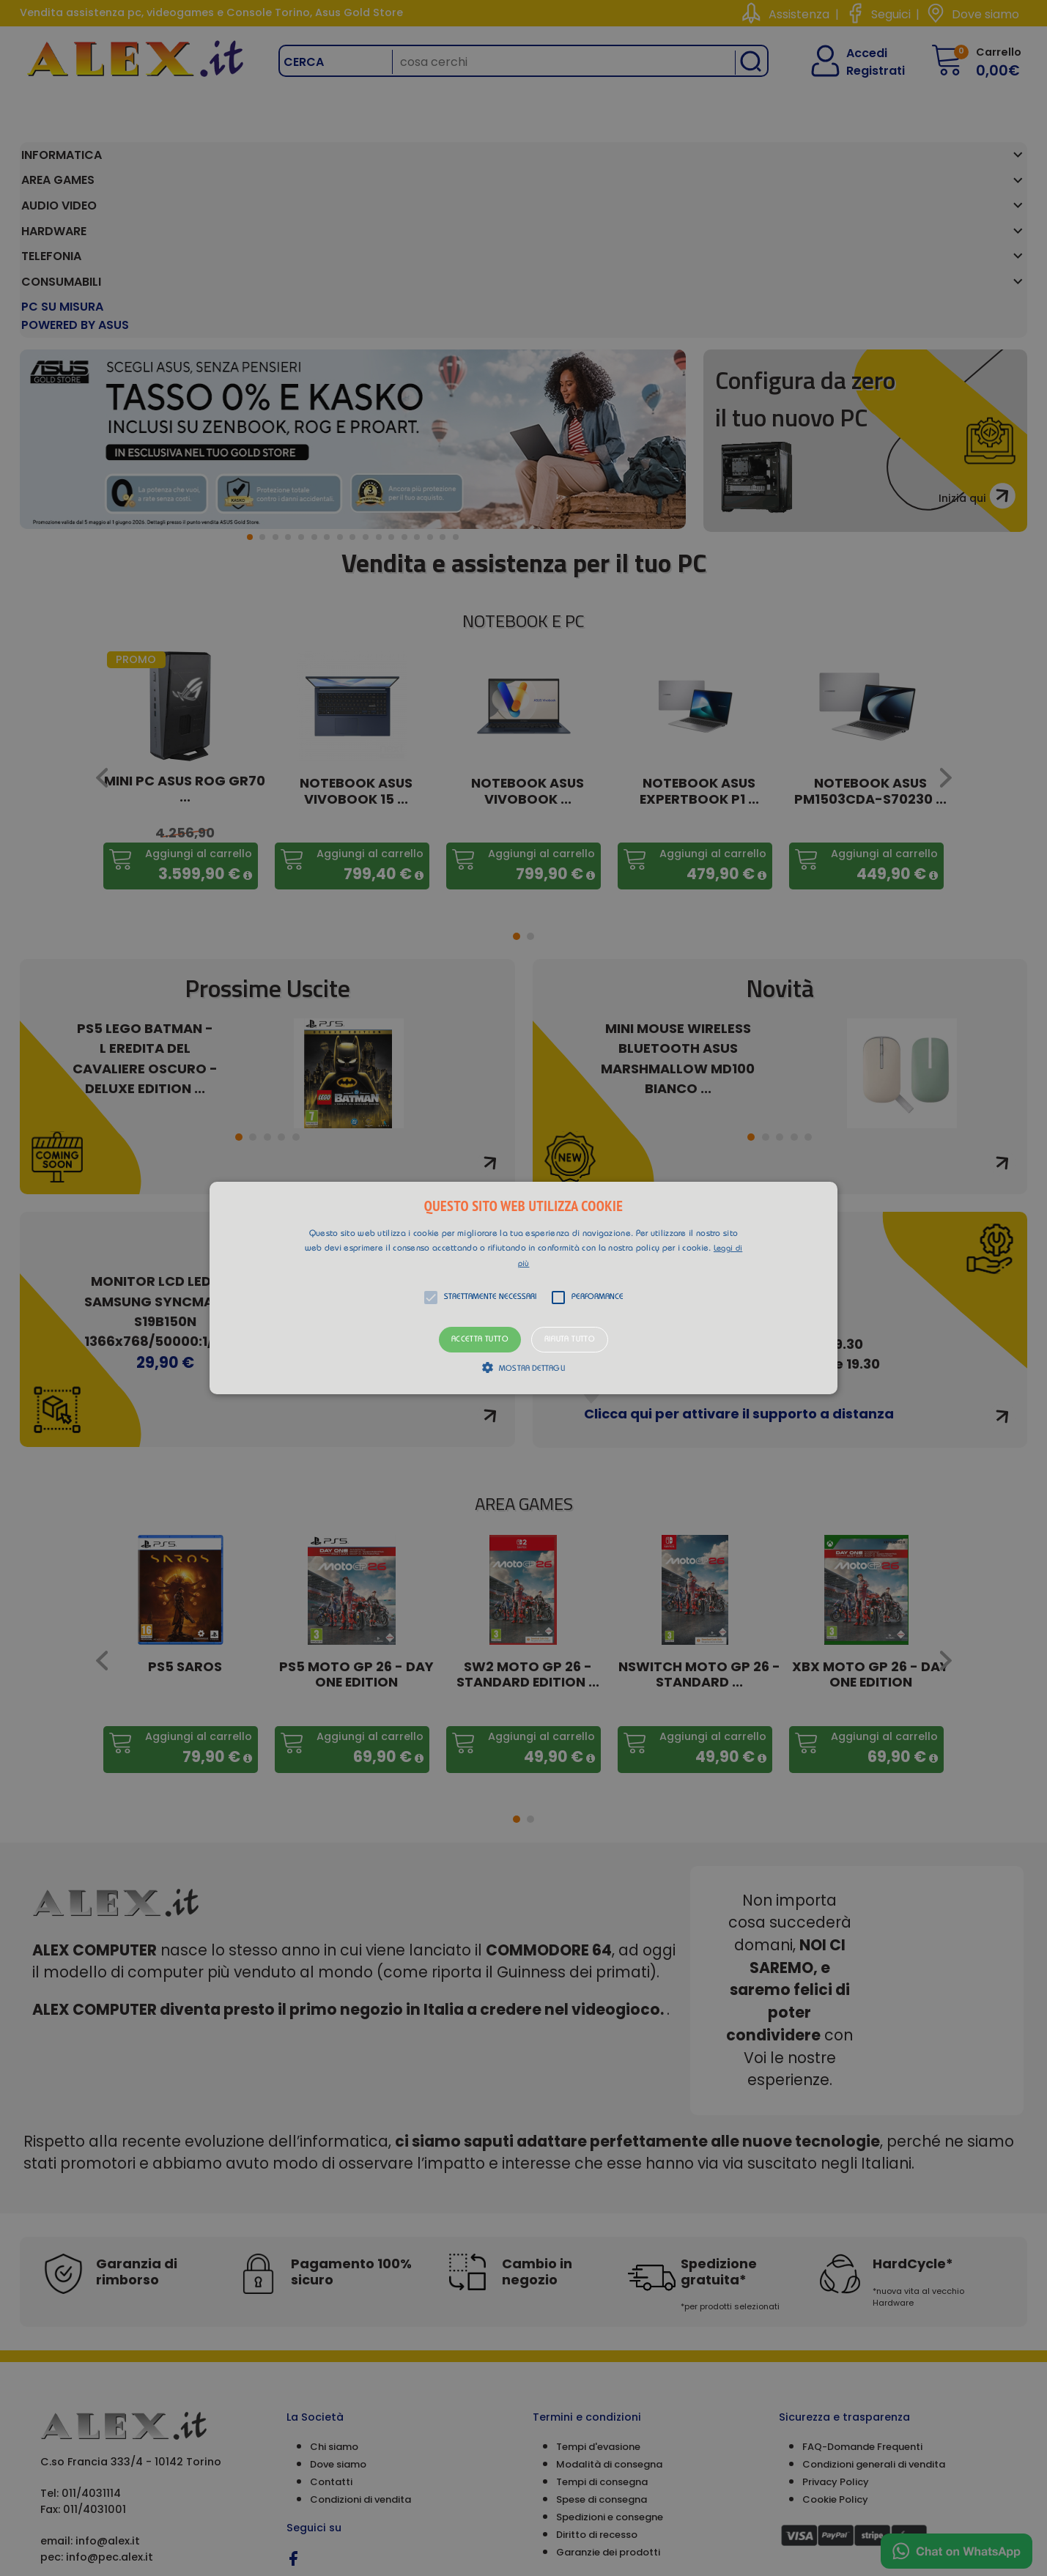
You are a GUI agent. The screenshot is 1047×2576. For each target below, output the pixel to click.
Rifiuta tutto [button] (569, 1340)
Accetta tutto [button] (479, 1340)
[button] (523, 1288)
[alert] (523, 1288)
